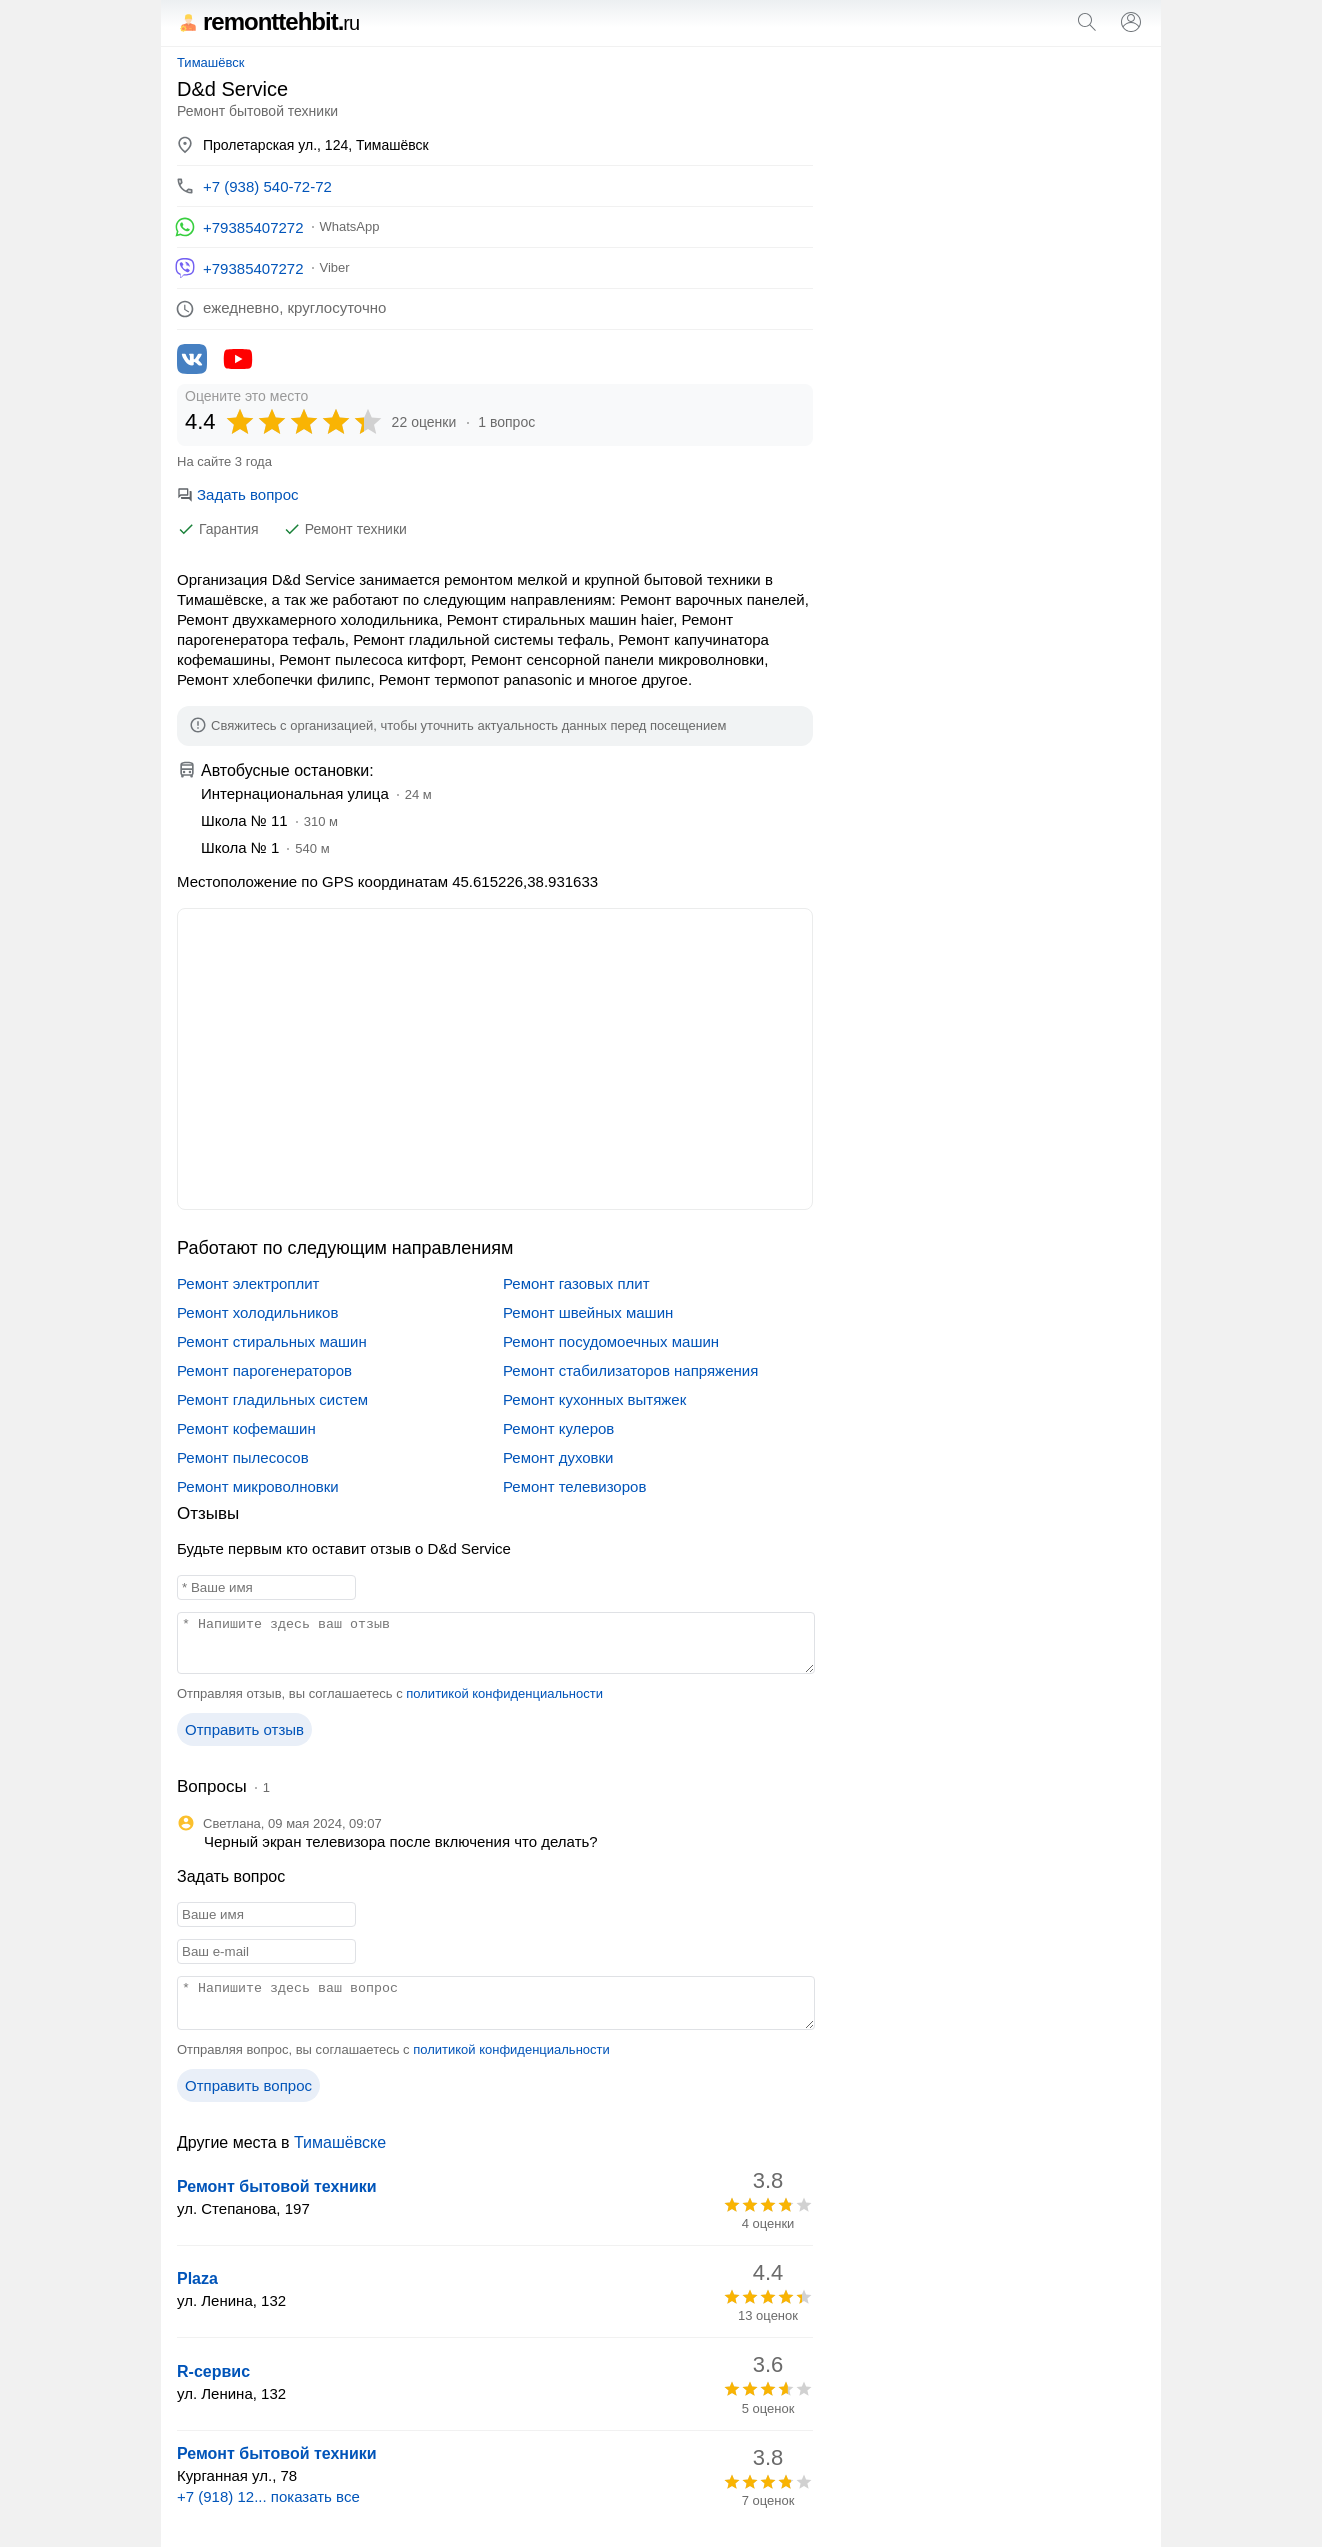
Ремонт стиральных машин (272, 1341)
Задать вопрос (237, 494)
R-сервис (213, 2371)
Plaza (197, 2278)
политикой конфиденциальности (504, 1693)
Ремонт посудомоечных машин (611, 1341)
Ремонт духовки (558, 1457)
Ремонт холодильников (257, 1312)
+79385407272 (253, 227)
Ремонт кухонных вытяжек (594, 1399)
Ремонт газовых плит (576, 1283)
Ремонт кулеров (558, 1428)
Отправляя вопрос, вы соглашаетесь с (393, 2049)
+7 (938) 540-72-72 (267, 186)
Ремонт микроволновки (258, 1486)
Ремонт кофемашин (246, 1428)
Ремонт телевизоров (574, 1486)
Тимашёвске (340, 2142)
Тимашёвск (210, 62)
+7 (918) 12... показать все (268, 2496)
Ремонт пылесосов (243, 1457)
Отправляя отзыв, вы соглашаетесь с (390, 1693)
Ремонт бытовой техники (277, 2186)
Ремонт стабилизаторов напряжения (630, 1370)
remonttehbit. (268, 21)
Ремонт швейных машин (588, 1312)
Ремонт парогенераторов (264, 1370)
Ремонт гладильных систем (272, 1399)
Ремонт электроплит (248, 1283)
